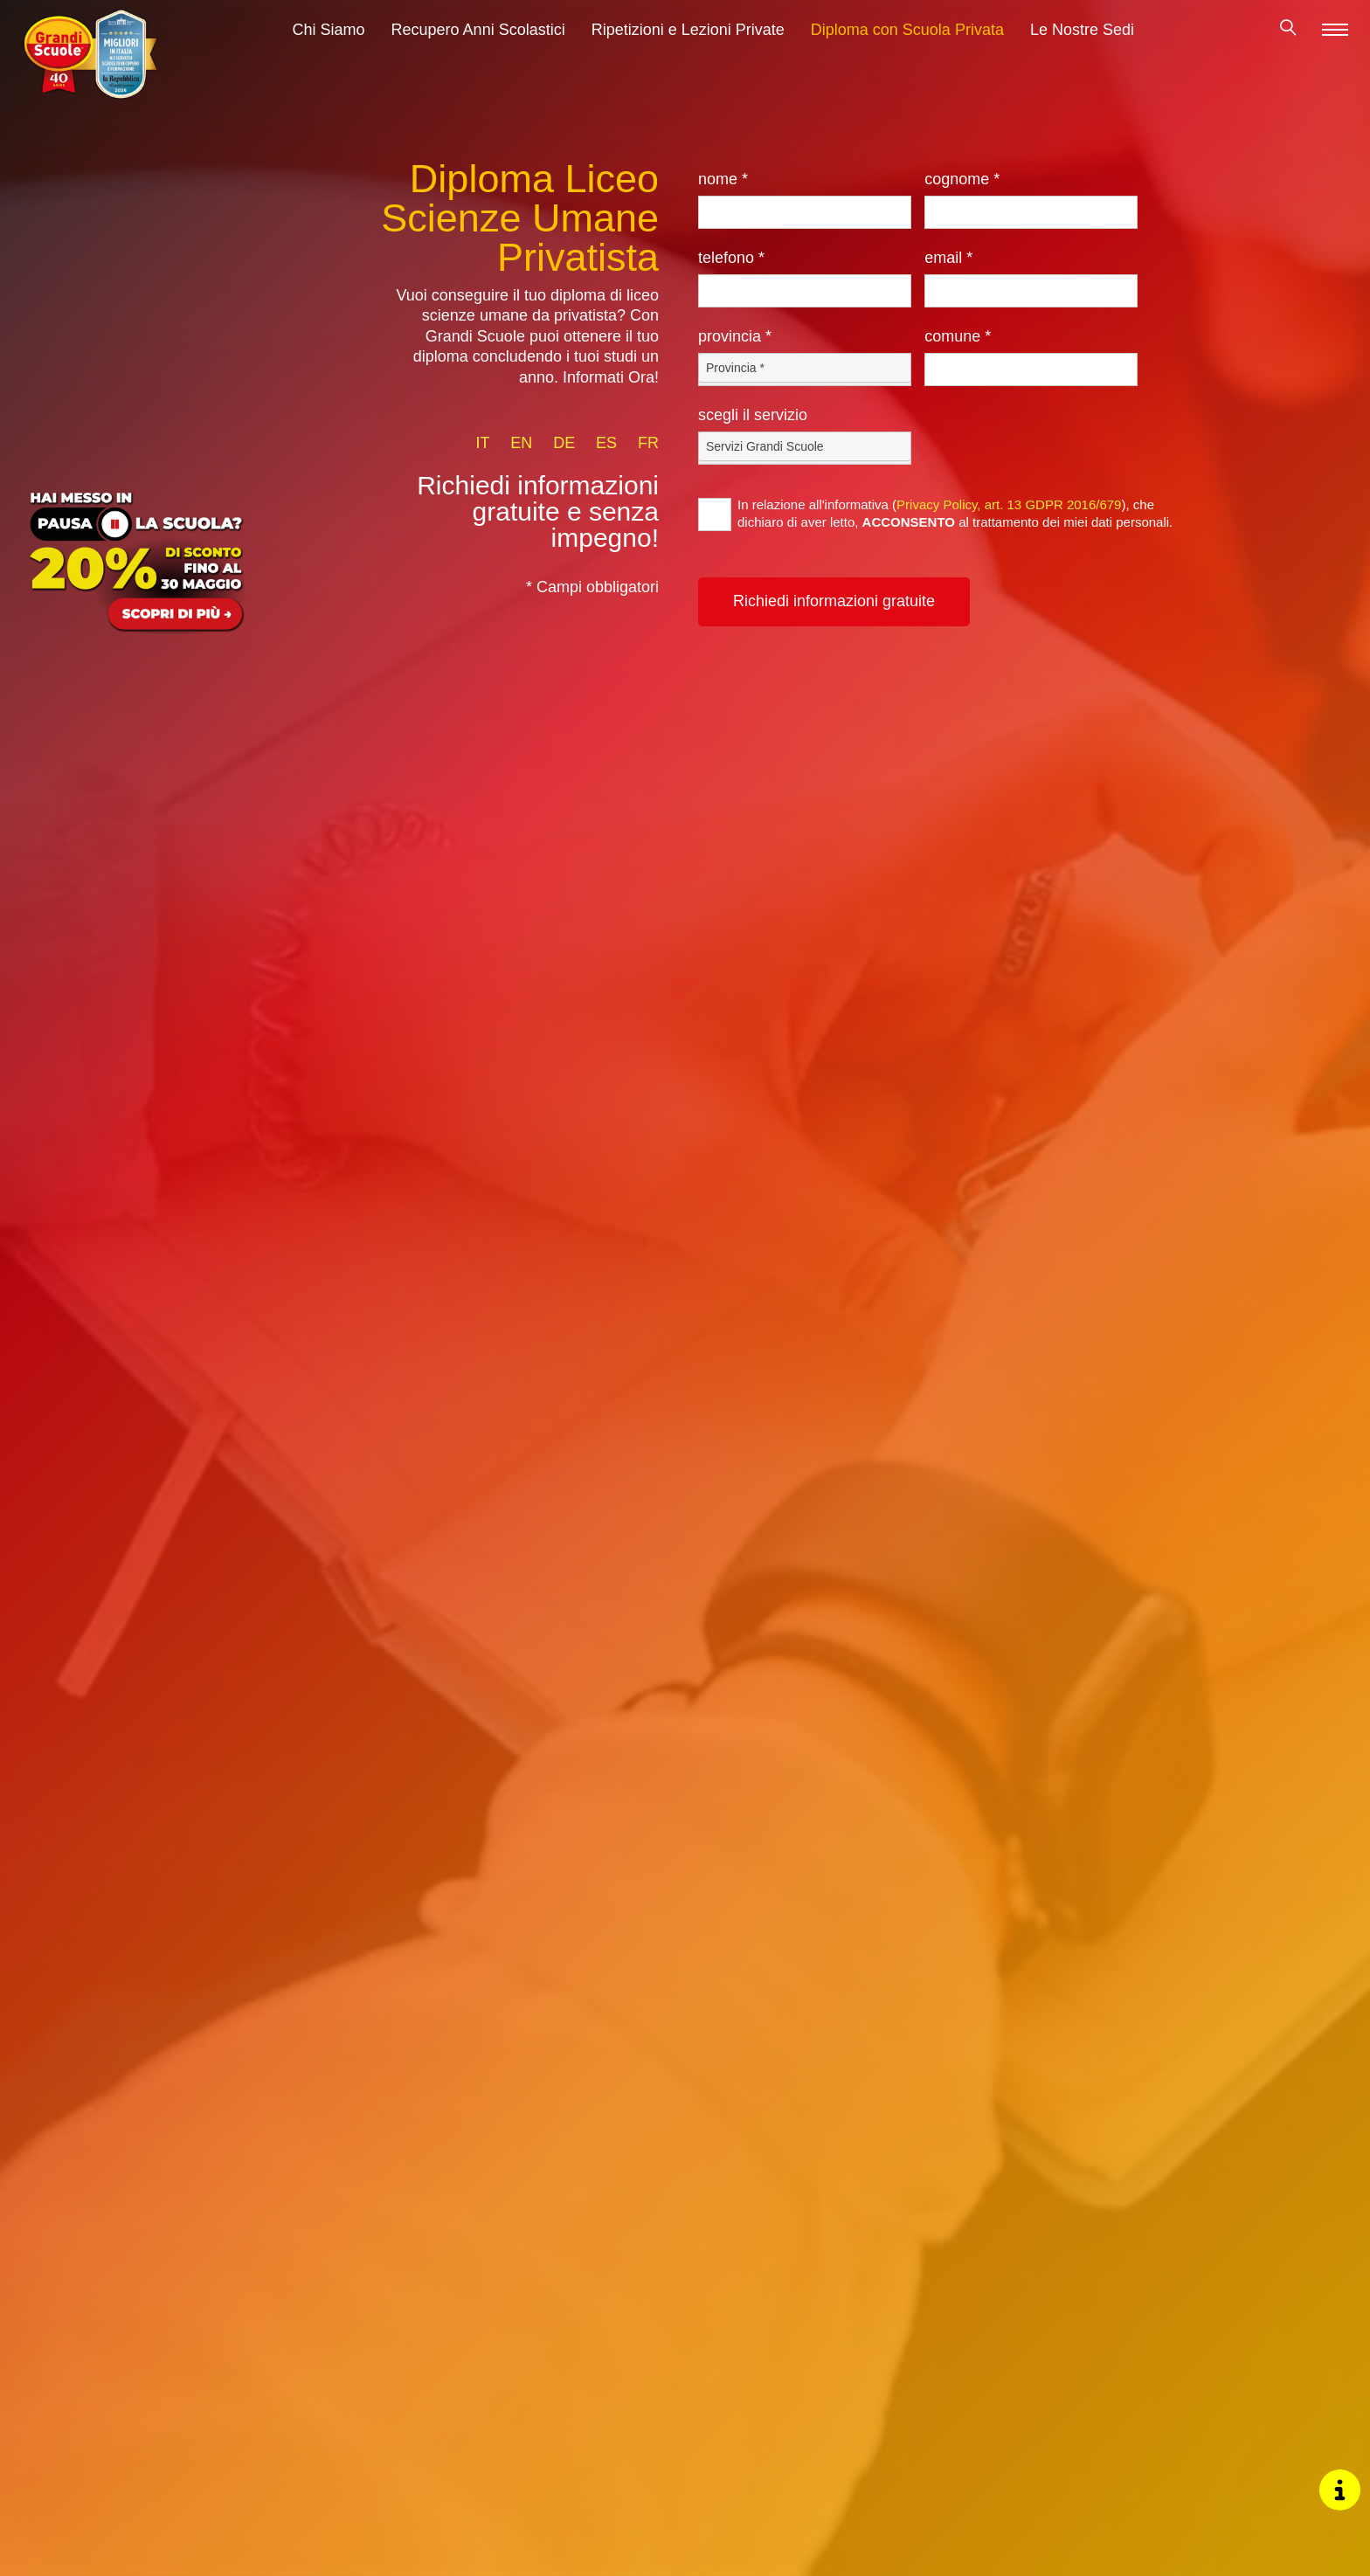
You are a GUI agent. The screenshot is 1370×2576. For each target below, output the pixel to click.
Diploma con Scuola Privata (907, 36)
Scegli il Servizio (752, 415)
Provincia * (734, 336)
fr (648, 443)
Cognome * (962, 179)
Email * (948, 257)
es (606, 443)
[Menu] (1335, 36)
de (564, 443)
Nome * (723, 179)
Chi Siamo (329, 36)
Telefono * (731, 257)
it (482, 443)
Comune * (957, 336)
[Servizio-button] (804, 446)
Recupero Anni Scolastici (478, 36)
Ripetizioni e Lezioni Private (688, 36)
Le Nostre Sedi (1082, 36)
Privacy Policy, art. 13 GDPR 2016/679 (1008, 504)
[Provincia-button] (804, 368)
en (521, 443)
